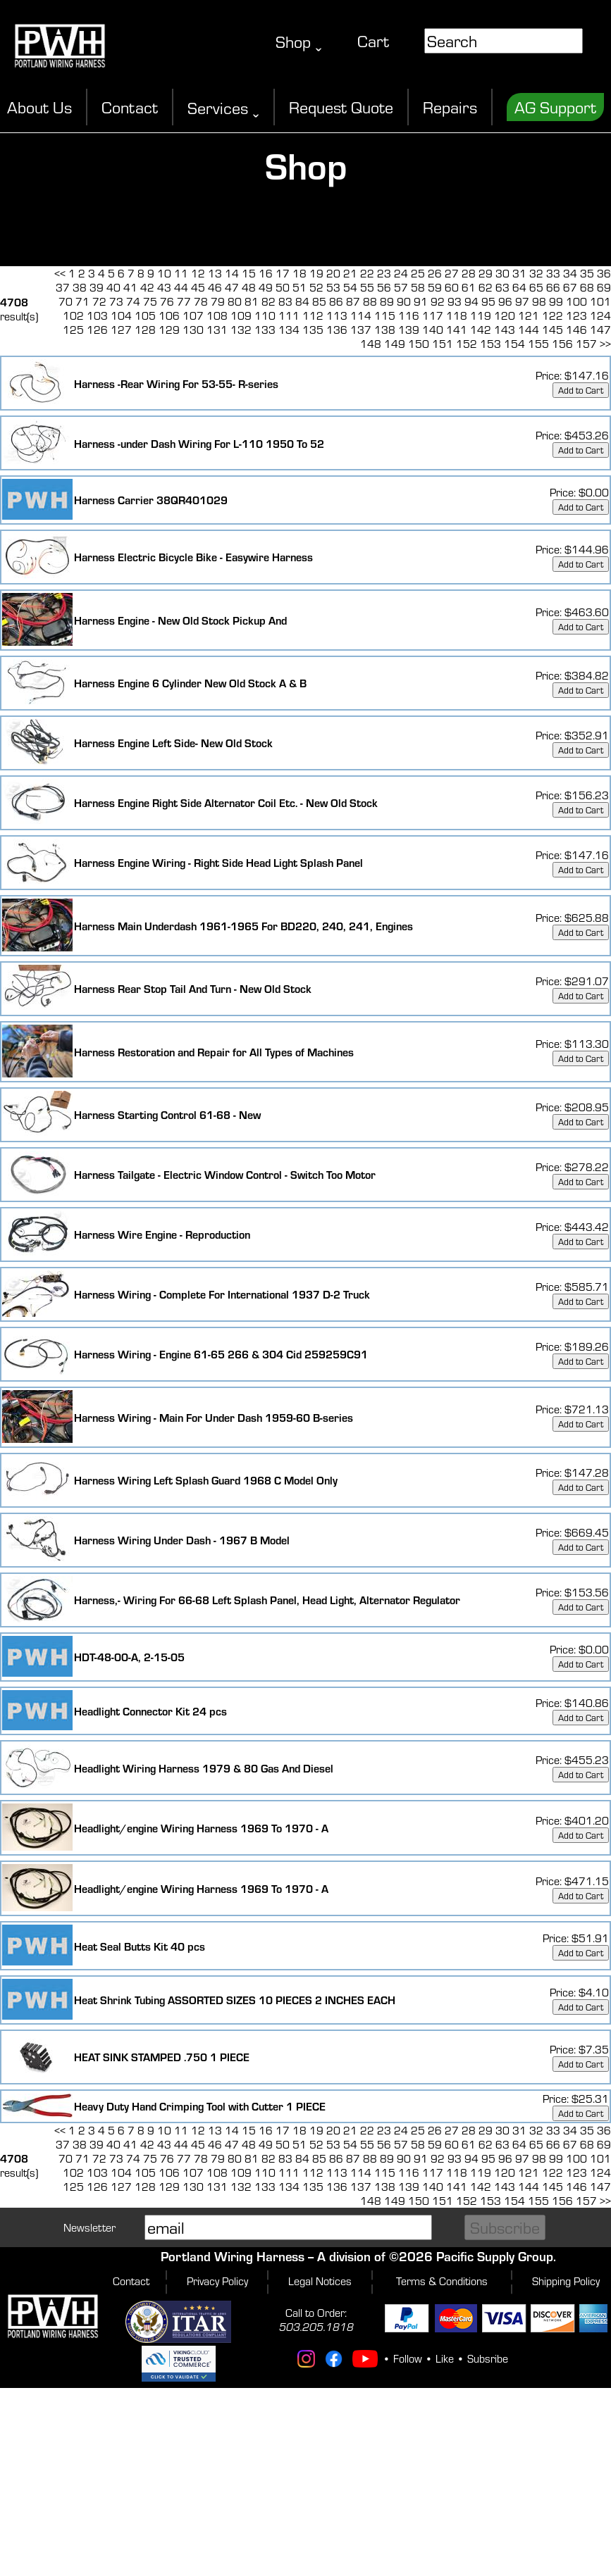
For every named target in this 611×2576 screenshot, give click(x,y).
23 (384, 273)
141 (456, 330)
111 (289, 315)
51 (299, 287)
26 (435, 273)
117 (432, 315)
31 (519, 273)
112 (312, 315)
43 (164, 287)
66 (553, 287)
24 (401, 273)
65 (536, 287)
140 (432, 330)
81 (252, 301)
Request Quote (341, 107)
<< (60, 273)
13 (215, 273)
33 (553, 273)
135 (312, 330)
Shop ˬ (299, 41)
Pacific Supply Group (494, 2256)
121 (528, 315)
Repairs (450, 107)
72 (99, 301)
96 (505, 301)
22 (367, 273)
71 (82, 301)
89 (387, 301)
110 (265, 315)
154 (514, 344)
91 (421, 301)
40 (113, 287)
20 (333, 273)
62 (486, 287)
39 (97, 287)
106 (169, 315)
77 (184, 301)
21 (350, 273)
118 (456, 315)
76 (167, 301)
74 (133, 301)
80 (235, 301)
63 (502, 287)
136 (336, 330)
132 (241, 330)
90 (404, 301)
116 (408, 315)
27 (452, 273)
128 (145, 330)
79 (218, 301)
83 (285, 301)
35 (587, 273)
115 (384, 315)
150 (418, 344)
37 (63, 287)
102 (73, 315)
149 (394, 344)
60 (452, 287)
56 (384, 287)
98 (539, 301)
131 (217, 330)
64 (519, 287)
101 (600, 301)
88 (370, 301)
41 (130, 287)
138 (384, 330)
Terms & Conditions (442, 2281)
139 (408, 330)
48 (249, 287)
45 (198, 287)
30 (502, 273)
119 (480, 315)
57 (401, 287)
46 (215, 287)
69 (604, 287)
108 (217, 315)
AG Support (555, 107)
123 (576, 315)
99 (556, 301)
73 (116, 301)
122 (552, 315)
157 (586, 344)
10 (164, 273)
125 (73, 330)
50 (283, 287)
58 (418, 287)
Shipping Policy (566, 2281)
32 (536, 273)
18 (299, 273)
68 (587, 287)
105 (145, 315)
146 (576, 330)
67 (570, 287)
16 (266, 273)
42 (147, 287)
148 (370, 344)
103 (97, 315)
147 (600, 330)
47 (232, 287)
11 (181, 273)
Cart (373, 40)
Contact (129, 107)
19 (316, 273)
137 (360, 330)
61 (469, 287)
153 (490, 344)
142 (480, 330)
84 (302, 301)
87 (353, 301)
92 (438, 301)
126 (97, 330)
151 (442, 344)
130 (193, 330)
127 (121, 330)
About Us (39, 107)
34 (570, 273)
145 (552, 330)
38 (80, 287)
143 (504, 330)
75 (150, 301)
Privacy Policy (217, 2281)
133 (265, 330)
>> (605, 344)
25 (418, 273)
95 (488, 301)
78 (201, 301)
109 (241, 315)
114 (360, 315)
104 (121, 315)
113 (336, 315)
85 (319, 301)
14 (232, 273)
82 (268, 301)
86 (336, 301)
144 (528, 330)
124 (600, 315)
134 (289, 330)
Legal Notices (320, 2281)
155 (538, 344)
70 (65, 301)
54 (350, 287)
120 (504, 315)
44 (181, 287)
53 (333, 287)
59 (435, 287)
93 (455, 301)
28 (469, 273)
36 (604, 273)
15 (249, 273)
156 (562, 344)
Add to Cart (580, 390)
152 (466, 344)
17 (283, 273)
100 (576, 301)
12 (198, 273)
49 (266, 287)
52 (316, 287)
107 (193, 315)
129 (169, 330)
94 (471, 301)
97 (522, 301)
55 (367, 287)
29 (486, 273)
